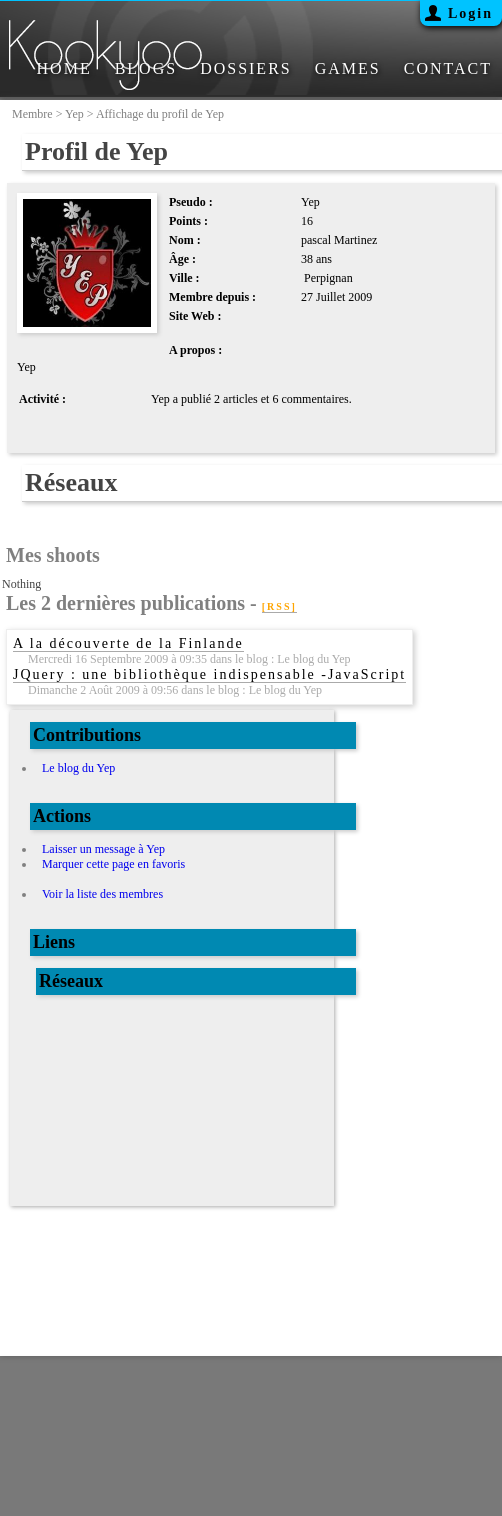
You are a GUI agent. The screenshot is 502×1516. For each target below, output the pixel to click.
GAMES (348, 68)
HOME (64, 68)
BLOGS (146, 68)
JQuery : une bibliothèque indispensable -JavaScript (209, 674)
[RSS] (279, 606)
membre (32, 114)
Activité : (42, 399)
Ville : (184, 278)
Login (470, 13)
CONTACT (448, 68)
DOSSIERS (246, 68)
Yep (74, 114)
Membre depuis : (212, 297)
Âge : (182, 259)
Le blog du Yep (78, 768)
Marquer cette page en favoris (113, 864)
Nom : (185, 240)
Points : (188, 221)
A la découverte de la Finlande (128, 643)
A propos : (195, 350)
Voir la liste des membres (102, 894)
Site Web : (195, 316)
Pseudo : (191, 202)
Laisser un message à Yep (103, 849)
